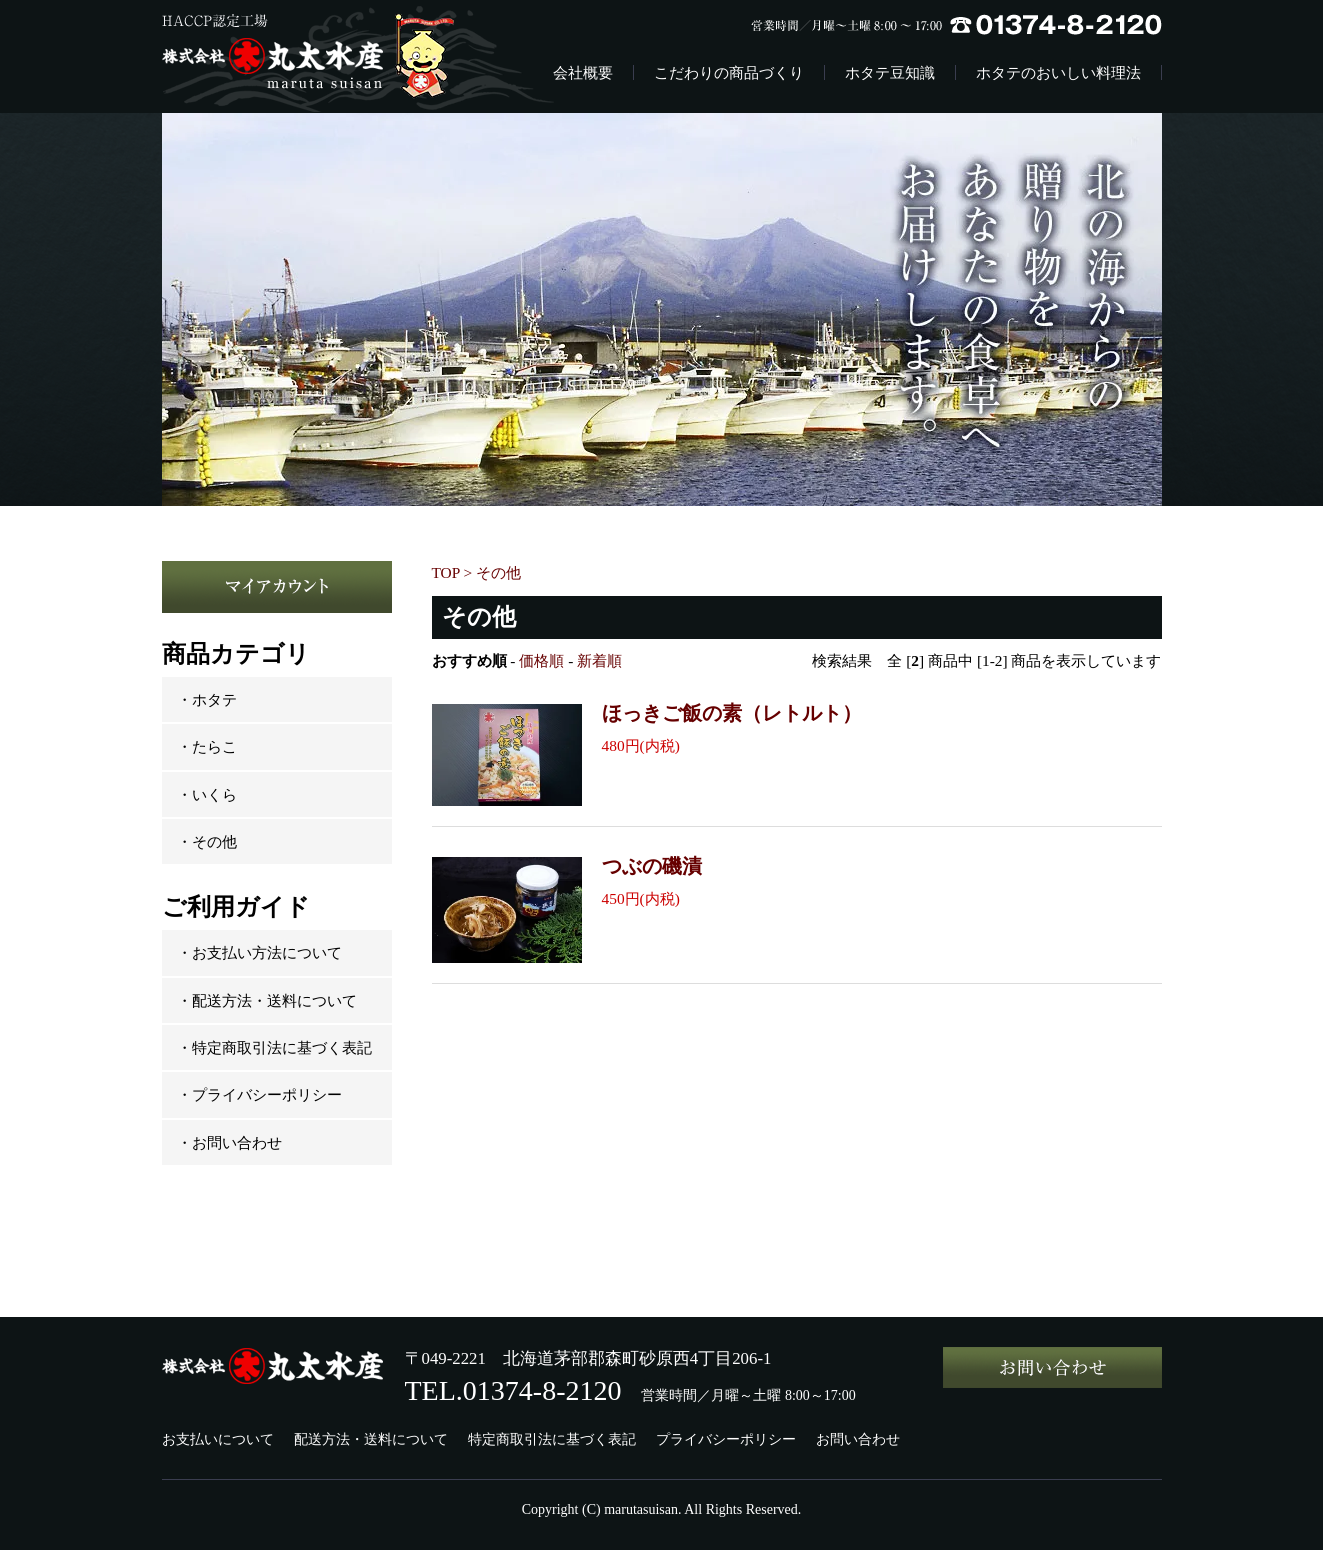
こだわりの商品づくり (729, 72)
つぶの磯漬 (652, 866)
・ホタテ (207, 699)
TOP (446, 572)
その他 (498, 572)
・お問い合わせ (229, 1142)
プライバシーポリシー (726, 1439)
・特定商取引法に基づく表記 (274, 1047)
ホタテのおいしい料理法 (1058, 72)
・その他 (207, 841)
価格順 (541, 660)
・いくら (207, 794)
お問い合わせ (858, 1439)
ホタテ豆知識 (890, 72)
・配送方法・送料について (267, 1000)
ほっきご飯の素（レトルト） (732, 713)
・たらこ (207, 746)
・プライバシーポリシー (259, 1094)
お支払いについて (218, 1439)
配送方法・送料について (371, 1439)
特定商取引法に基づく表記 (552, 1439)
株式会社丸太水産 (323, 56)
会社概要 (583, 72)
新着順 (599, 660)
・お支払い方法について (259, 952)
